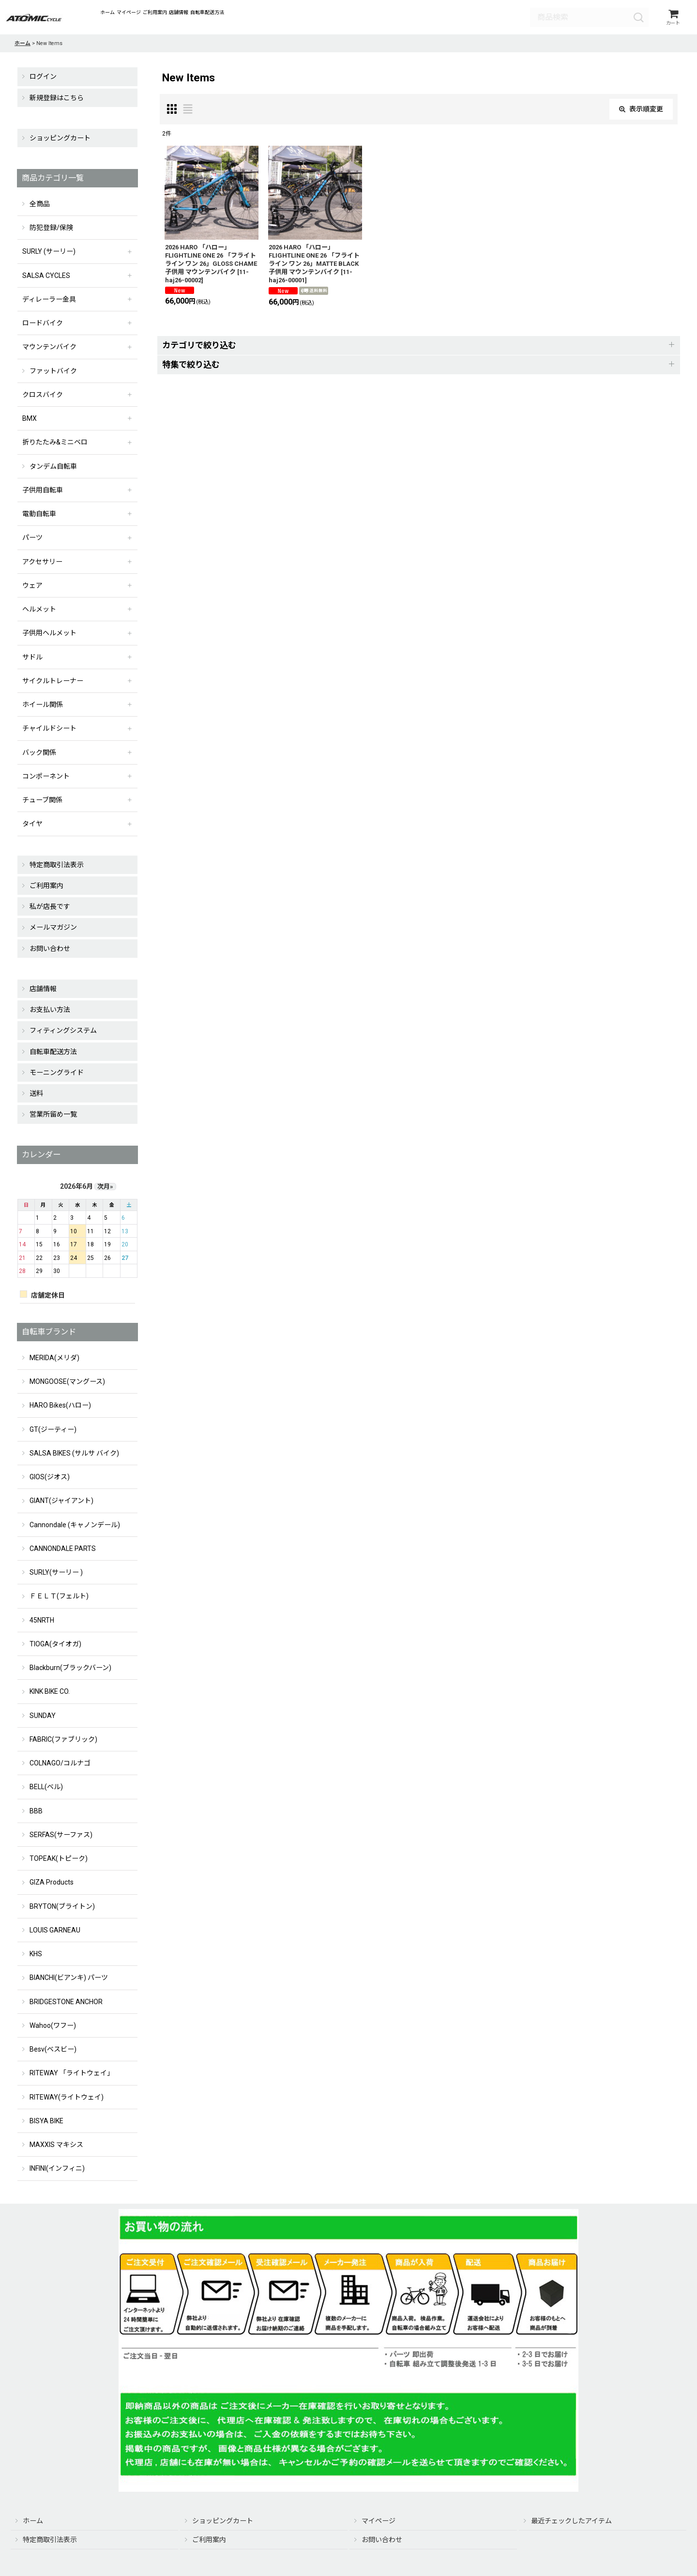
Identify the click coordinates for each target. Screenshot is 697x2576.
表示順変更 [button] (641, 112)
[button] (418, 348)
